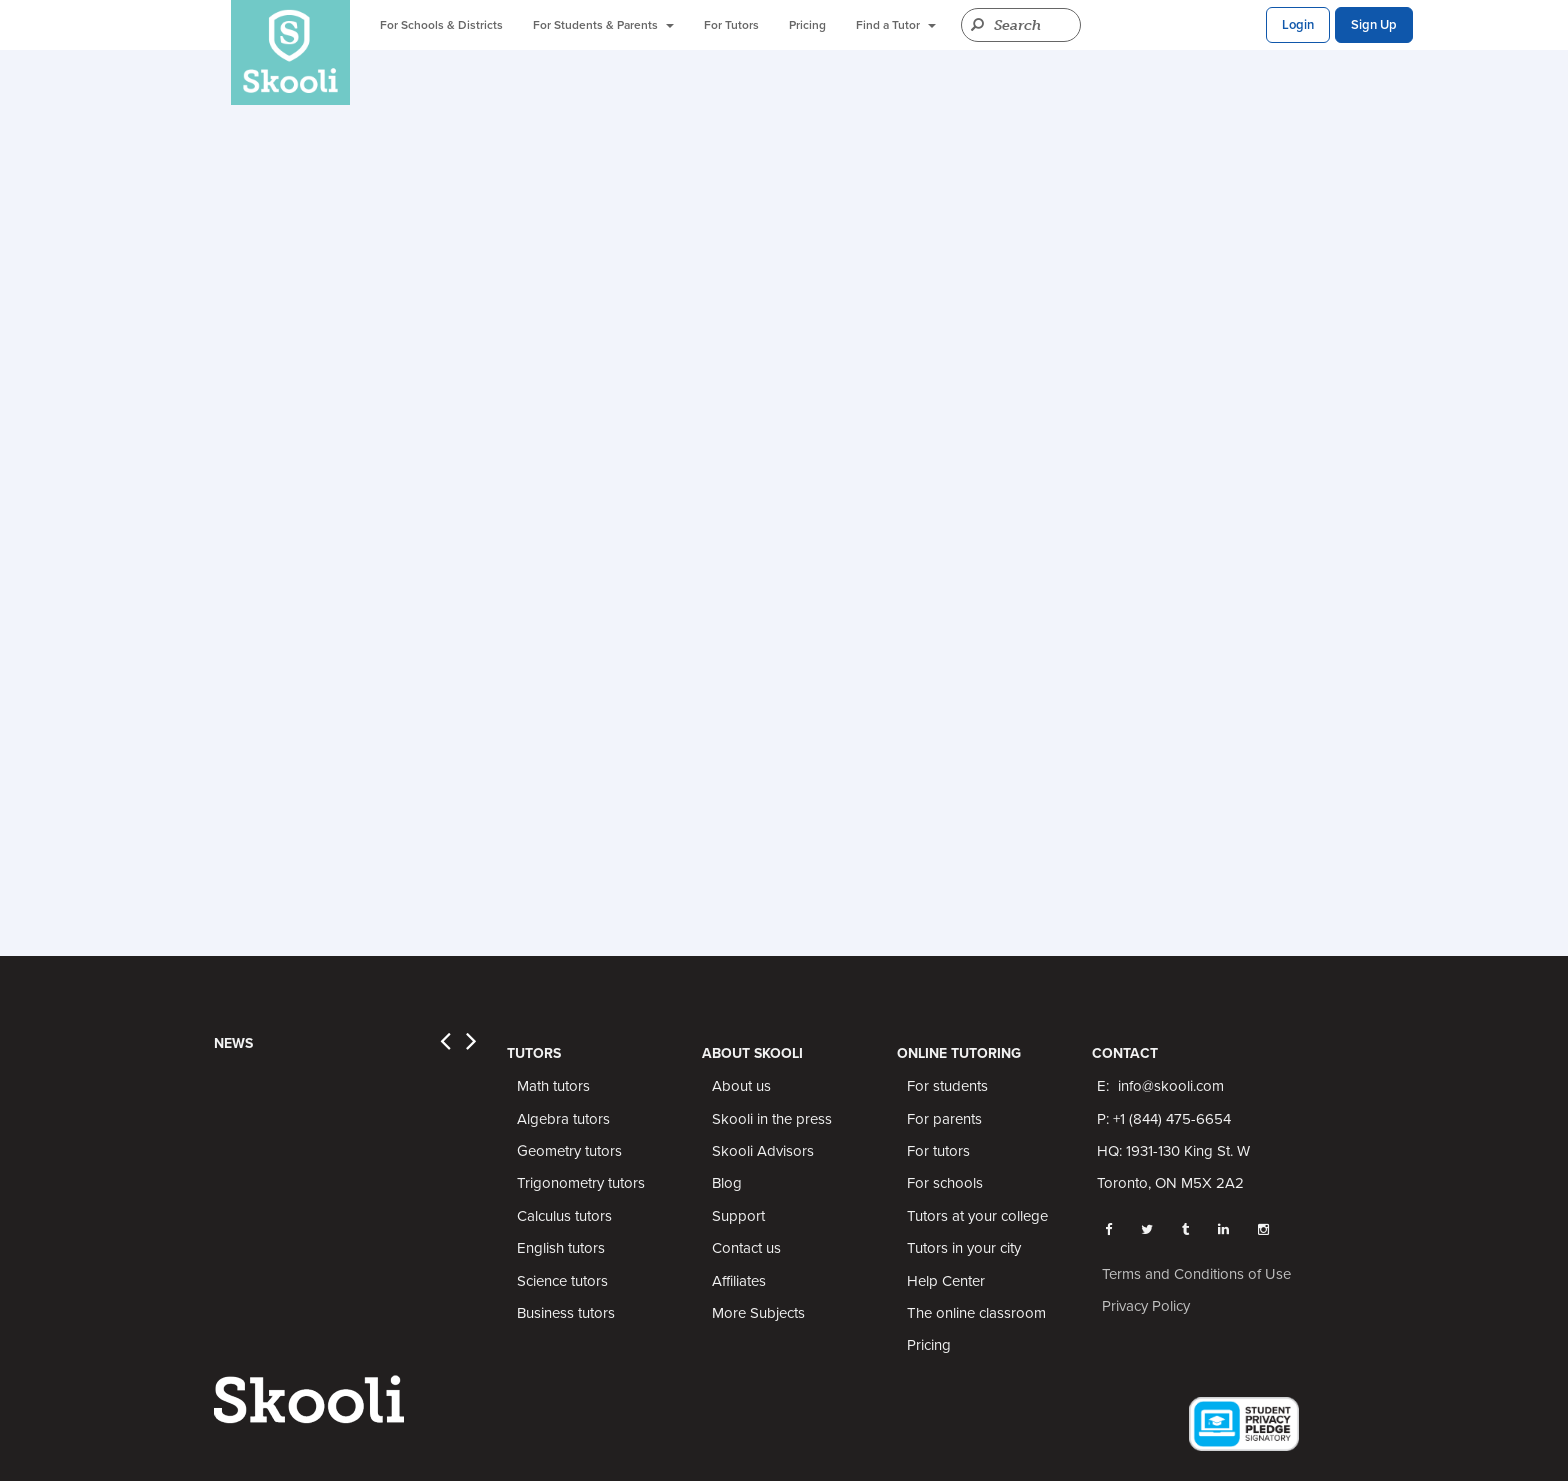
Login (1298, 25)
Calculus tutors (564, 1216)
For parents (944, 1119)
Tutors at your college (977, 1216)
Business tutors (566, 1313)
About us (741, 1086)
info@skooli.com (1171, 1086)
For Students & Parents (603, 25)
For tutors (938, 1151)
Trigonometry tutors (581, 1183)
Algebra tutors (563, 1119)
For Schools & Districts (441, 25)
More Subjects (758, 1313)
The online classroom (976, 1313)
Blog (727, 1183)
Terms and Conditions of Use (1196, 1274)
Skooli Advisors (763, 1151)
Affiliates (739, 1281)
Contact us (746, 1248)
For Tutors (731, 25)
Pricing (807, 25)
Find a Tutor (896, 25)
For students (947, 1086)
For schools (945, 1183)
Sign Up (1374, 25)
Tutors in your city (964, 1248)
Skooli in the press (772, 1119)
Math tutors (553, 1086)
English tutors (561, 1248)
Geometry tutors (569, 1151)
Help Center (946, 1281)
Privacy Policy (1146, 1306)
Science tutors (562, 1281)
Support (738, 1216)
